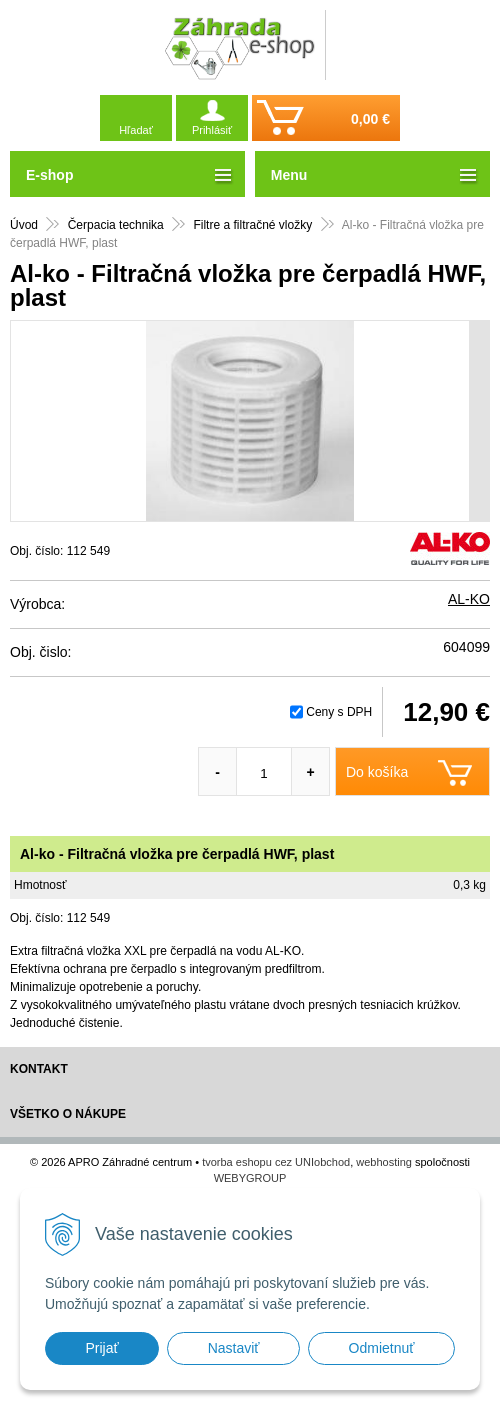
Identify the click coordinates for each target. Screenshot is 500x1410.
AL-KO (469, 599)
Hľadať (136, 130)
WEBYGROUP (250, 1178)
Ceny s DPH (339, 712)
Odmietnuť (382, 1348)
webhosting (384, 1162)
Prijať (101, 1348)
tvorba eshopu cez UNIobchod (276, 1162)
